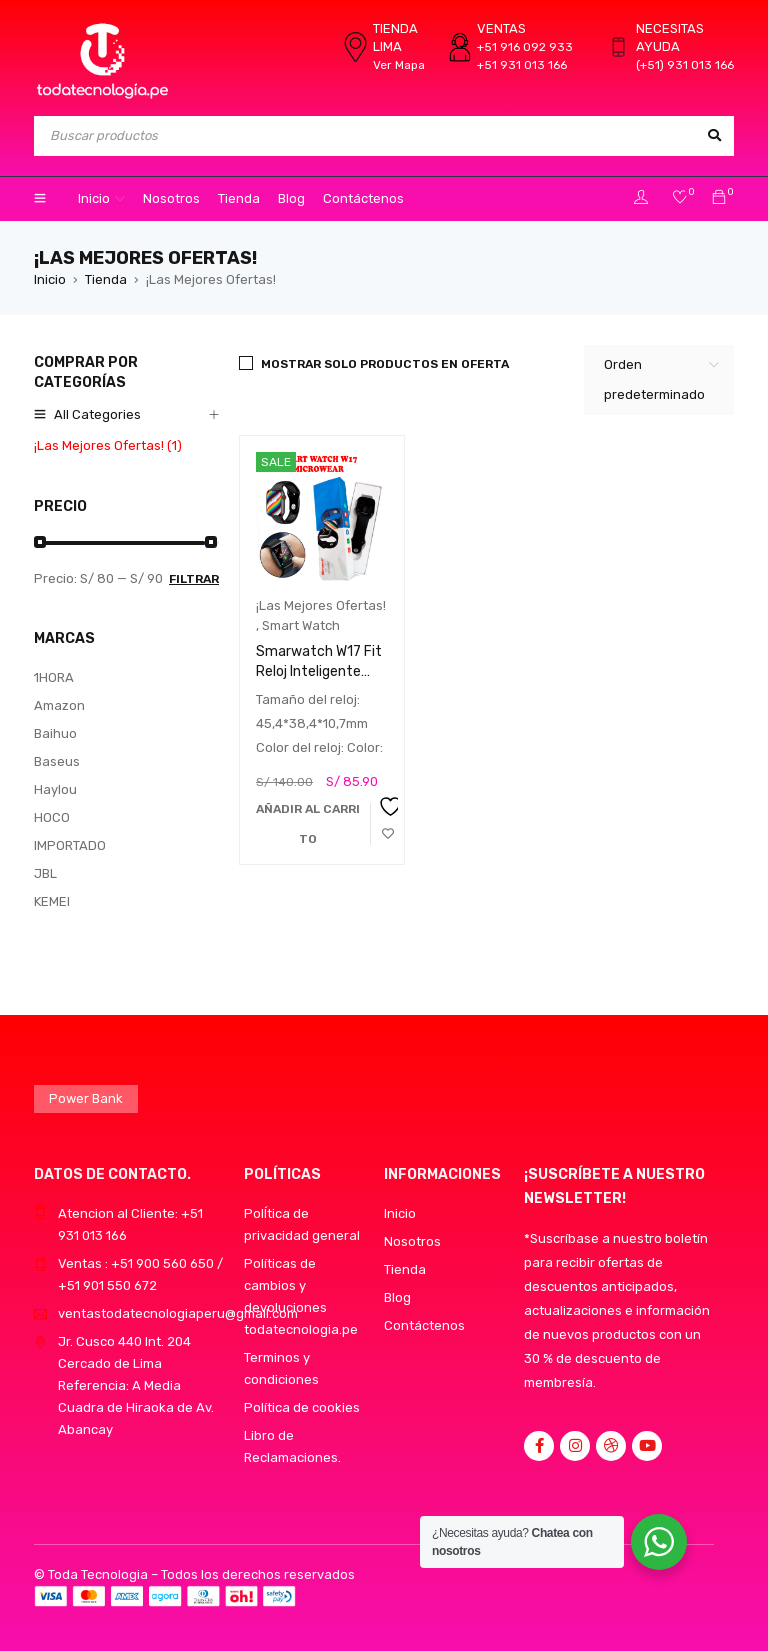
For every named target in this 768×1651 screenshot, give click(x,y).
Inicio (50, 279)
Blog (397, 1297)
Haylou (55, 789)
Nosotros (412, 1241)
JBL (45, 873)
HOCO (52, 817)
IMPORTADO (70, 845)
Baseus (57, 761)
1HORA (54, 677)
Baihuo (55, 733)
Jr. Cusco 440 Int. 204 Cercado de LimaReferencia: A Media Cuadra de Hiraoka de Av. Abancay (136, 1385)
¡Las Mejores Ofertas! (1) (108, 445)
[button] (308, 824)
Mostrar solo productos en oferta (385, 364)
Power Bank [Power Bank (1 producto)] (86, 1098)
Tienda (106, 279)
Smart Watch (301, 625)
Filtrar (194, 579)
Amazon (59, 705)
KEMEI (52, 901)
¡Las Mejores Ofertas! (321, 605)
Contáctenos (424, 1325)
